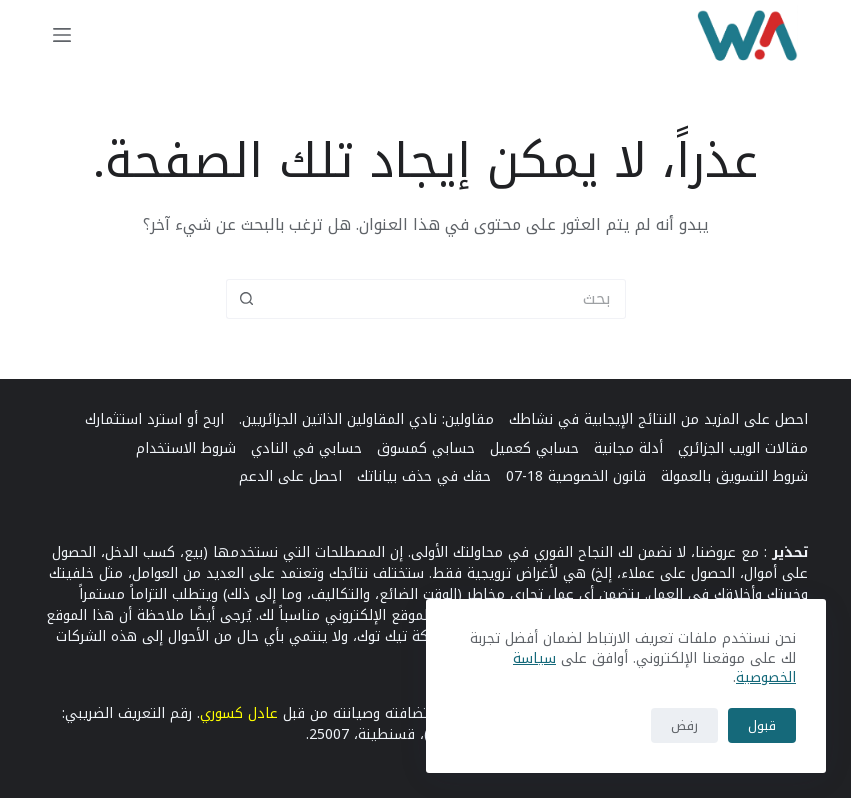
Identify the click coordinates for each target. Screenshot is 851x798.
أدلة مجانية (628, 448)
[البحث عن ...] (446, 299)
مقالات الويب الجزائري (743, 448)
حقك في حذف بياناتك (424, 476)
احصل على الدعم (290, 476)
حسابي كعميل (534, 448)
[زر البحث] (246, 299)
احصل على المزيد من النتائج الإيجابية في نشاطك (658, 419)
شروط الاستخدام (186, 448)
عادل (263, 713)
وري (211, 713)
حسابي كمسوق (426, 448)
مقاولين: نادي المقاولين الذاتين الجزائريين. (366, 419)
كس (235, 713)
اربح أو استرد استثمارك (154, 419)
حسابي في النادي (306, 448)
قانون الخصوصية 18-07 (576, 476)
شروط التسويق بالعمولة (734, 476)
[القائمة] (62, 35)
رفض (684, 725)
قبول (762, 725)
